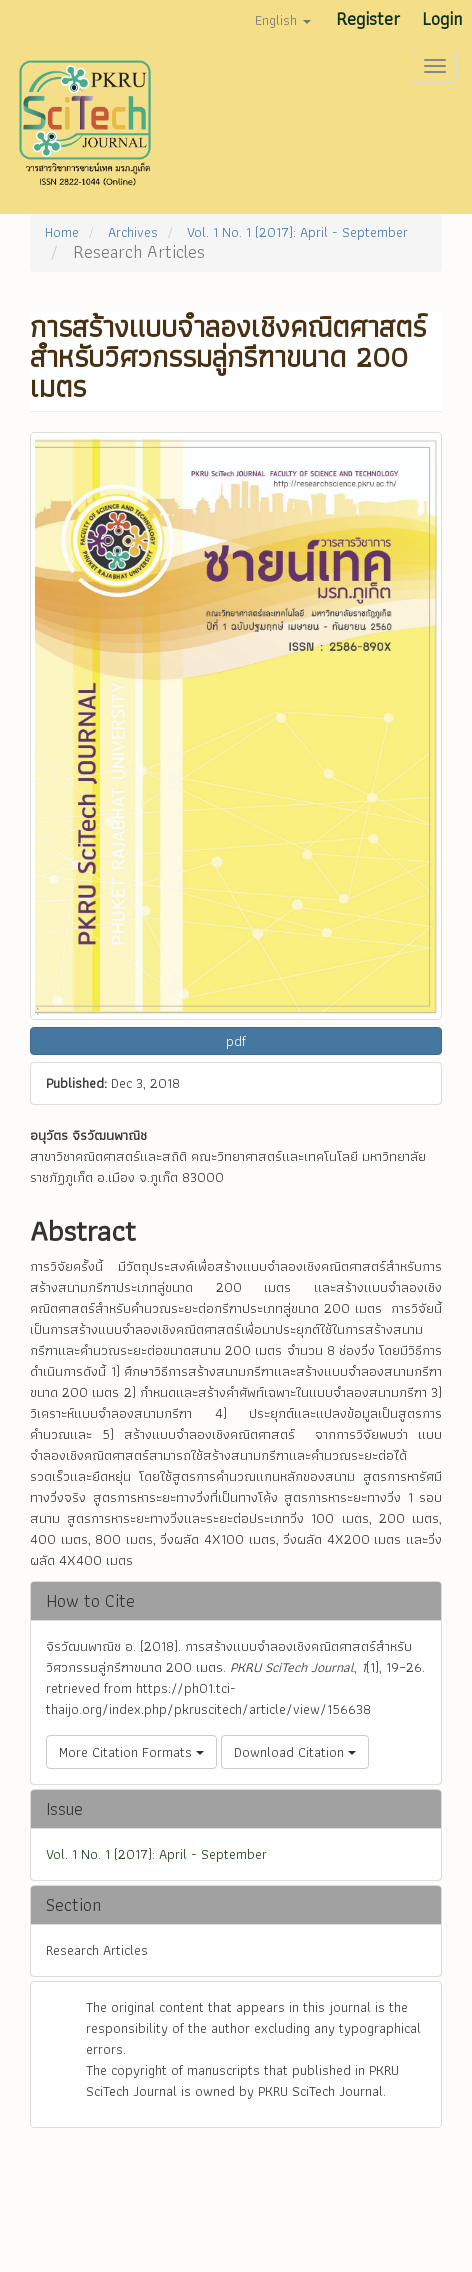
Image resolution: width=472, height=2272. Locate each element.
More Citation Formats (131, 1752)
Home (62, 232)
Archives (133, 232)
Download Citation (295, 1752)
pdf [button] (236, 1041)
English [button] (283, 20)
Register (368, 18)
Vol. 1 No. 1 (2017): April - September (297, 232)
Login (442, 18)
